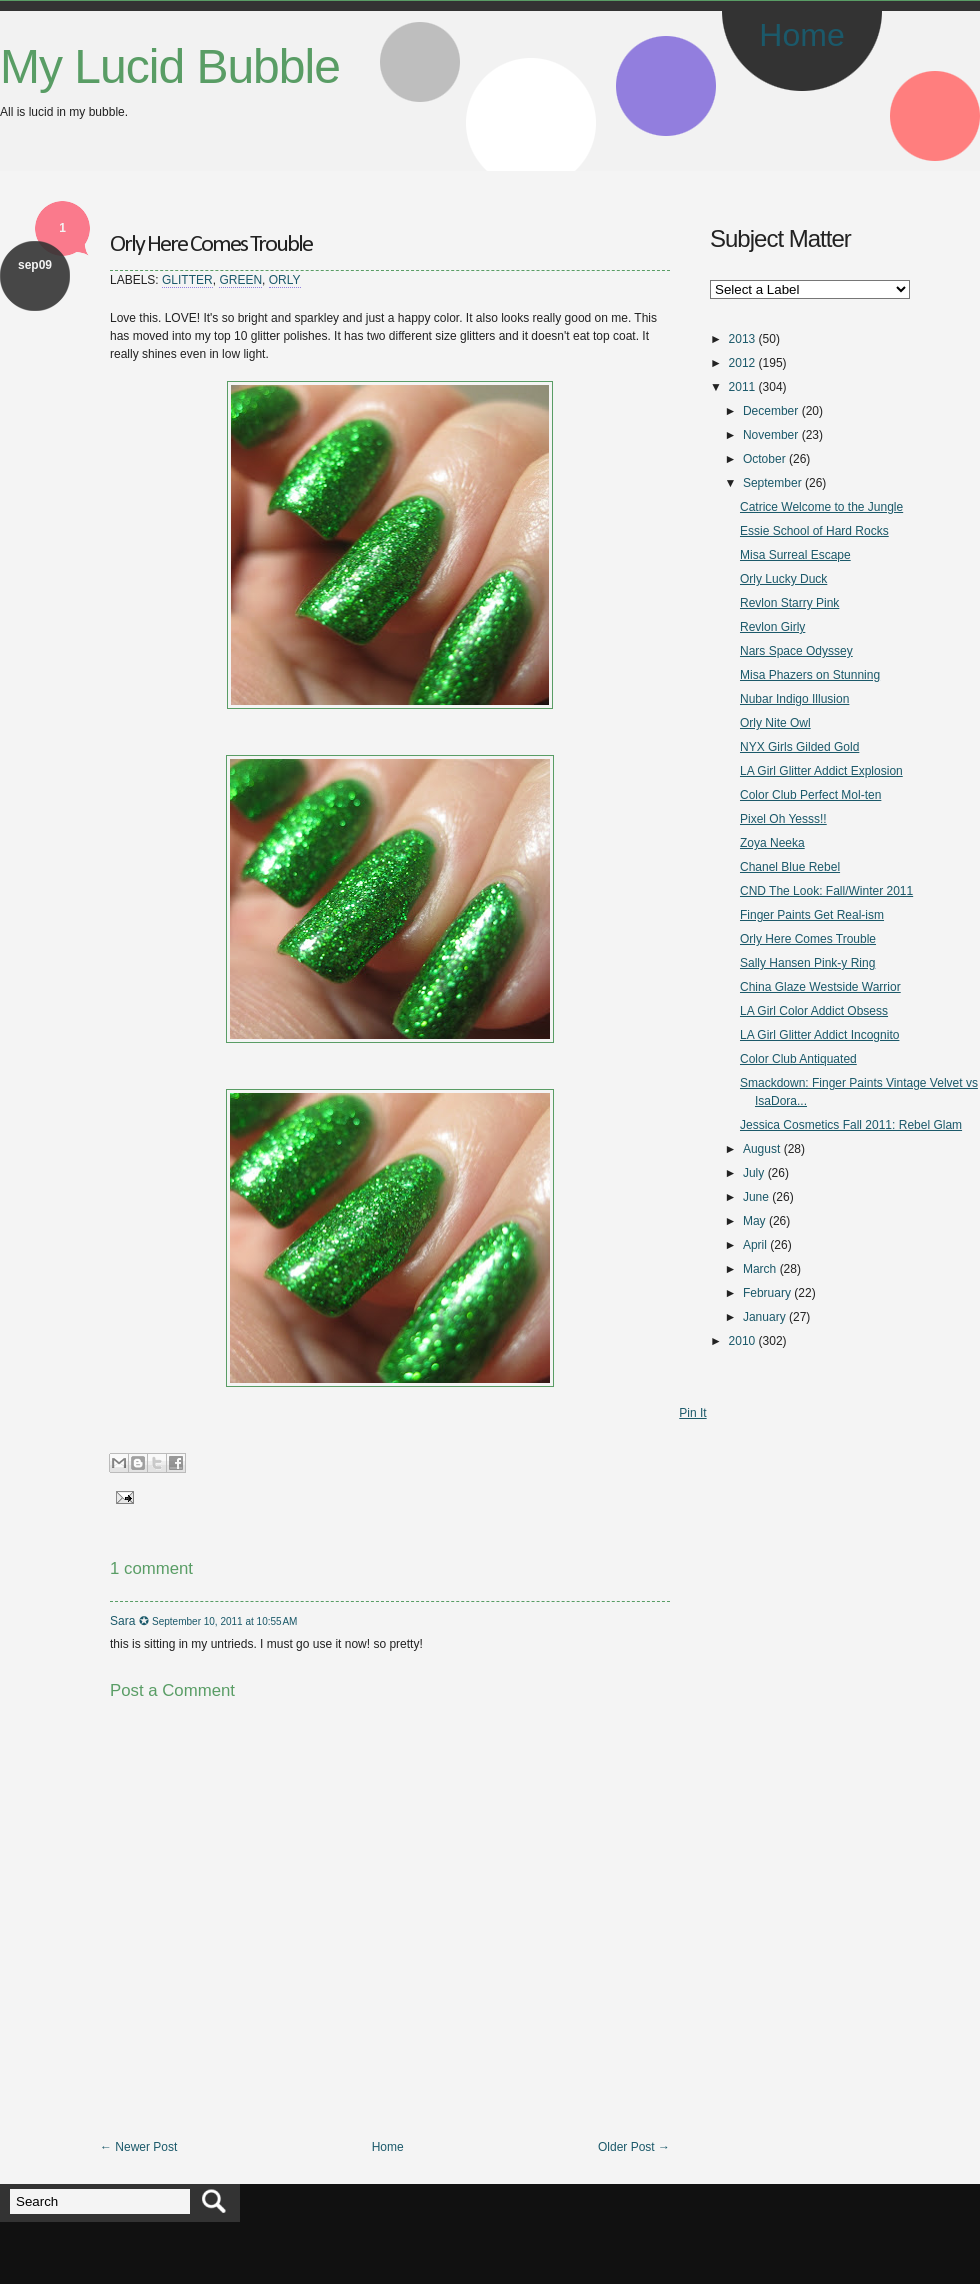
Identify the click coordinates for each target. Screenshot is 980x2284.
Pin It (692, 1413)
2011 (742, 387)
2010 (742, 1341)
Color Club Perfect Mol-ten (810, 795)
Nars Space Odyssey (796, 651)
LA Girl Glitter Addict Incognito (819, 1035)
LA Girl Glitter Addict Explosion (821, 771)
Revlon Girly (772, 627)
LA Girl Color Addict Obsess (814, 1011)
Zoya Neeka (772, 843)
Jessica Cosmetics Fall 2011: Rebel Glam (851, 1125)
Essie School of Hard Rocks (814, 531)
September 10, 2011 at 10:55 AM (224, 1621)
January (764, 1317)
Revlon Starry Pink (789, 603)
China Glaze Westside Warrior (820, 987)
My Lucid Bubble (170, 66)
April (755, 1245)
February (767, 1293)
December (770, 411)
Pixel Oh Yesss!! (783, 819)
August (761, 1149)
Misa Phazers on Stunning (810, 675)
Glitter (187, 280)
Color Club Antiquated (798, 1059)
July (753, 1173)
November (770, 435)
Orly (285, 280)
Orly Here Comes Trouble (211, 245)
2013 (742, 339)
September (772, 483)
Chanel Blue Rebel (790, 867)
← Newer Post (138, 2147)
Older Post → (634, 2147)
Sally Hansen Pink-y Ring (807, 963)
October (764, 459)
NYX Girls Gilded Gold (799, 747)
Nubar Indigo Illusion (794, 699)
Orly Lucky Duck (783, 579)
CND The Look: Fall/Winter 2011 (826, 891)
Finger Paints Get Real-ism (812, 915)
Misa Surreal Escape (795, 555)
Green (240, 280)
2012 (742, 363)
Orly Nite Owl (775, 723)
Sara (122, 1621)
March (759, 1269)
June (756, 1197)
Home (801, 35)
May (754, 1221)
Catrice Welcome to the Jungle (821, 507)
